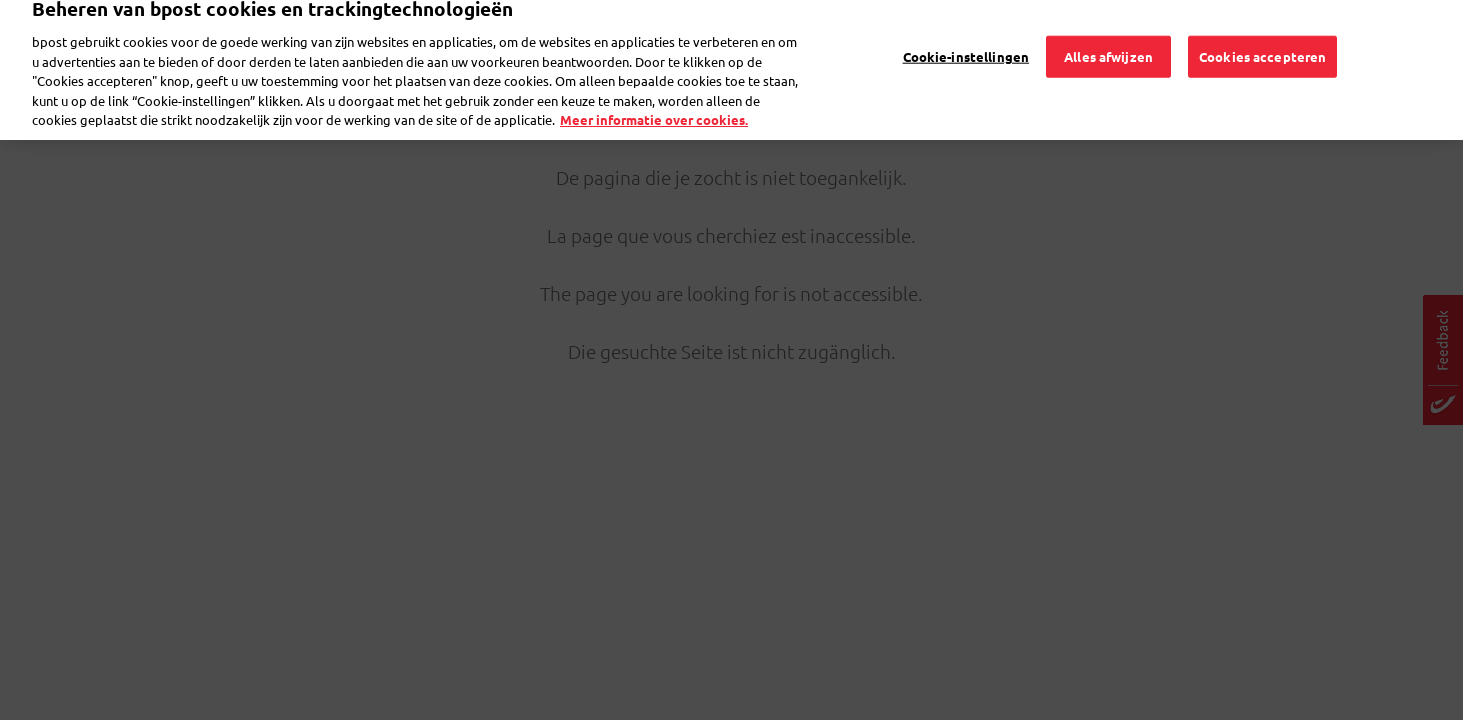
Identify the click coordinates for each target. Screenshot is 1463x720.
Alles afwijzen (1108, 36)
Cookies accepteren (1262, 36)
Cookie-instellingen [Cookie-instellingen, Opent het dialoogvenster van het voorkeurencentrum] (966, 36)
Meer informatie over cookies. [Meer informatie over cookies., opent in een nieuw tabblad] (654, 100)
